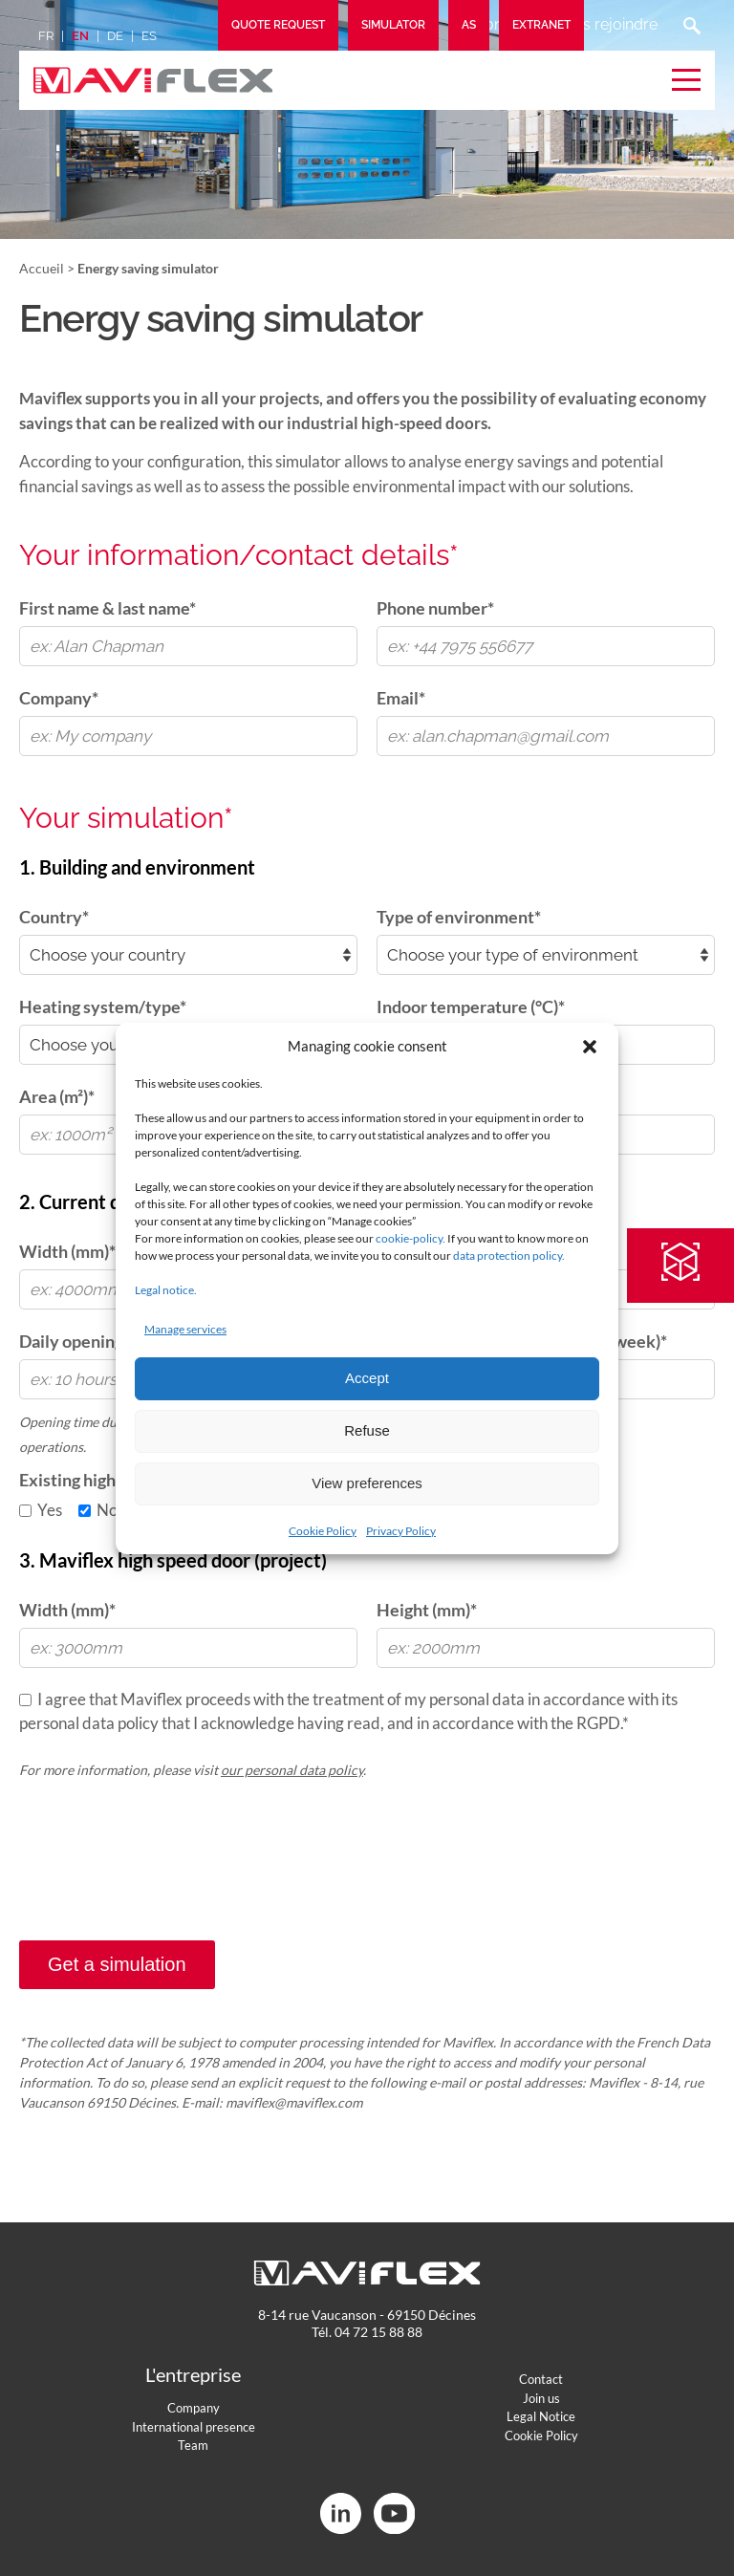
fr (46, 36)
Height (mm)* (427, 1609)
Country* (54, 916)
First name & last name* (107, 607)
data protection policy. (509, 1255)
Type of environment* (459, 916)
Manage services (185, 1329)
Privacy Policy (401, 1531)
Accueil (41, 268)
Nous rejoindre (605, 24)
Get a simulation (117, 1964)
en (80, 36)
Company (193, 2407)
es (149, 36)
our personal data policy (292, 1770)
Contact (541, 2379)
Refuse (367, 1430)
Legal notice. (166, 1290)
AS (469, 25)
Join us (541, 2398)
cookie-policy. (410, 1238)
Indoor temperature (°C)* (471, 1006)
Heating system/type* (102, 1006)
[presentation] (164, 1880)
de (115, 36)
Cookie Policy (322, 1531)
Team (193, 2445)
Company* (58, 697)
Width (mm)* (67, 1609)
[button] (589, 1046)
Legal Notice (541, 2416)
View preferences (367, 1483)
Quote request (278, 25)
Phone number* (435, 607)
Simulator (393, 25)
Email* (401, 697)
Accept (367, 1378)
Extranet (541, 25)
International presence (193, 2427)
